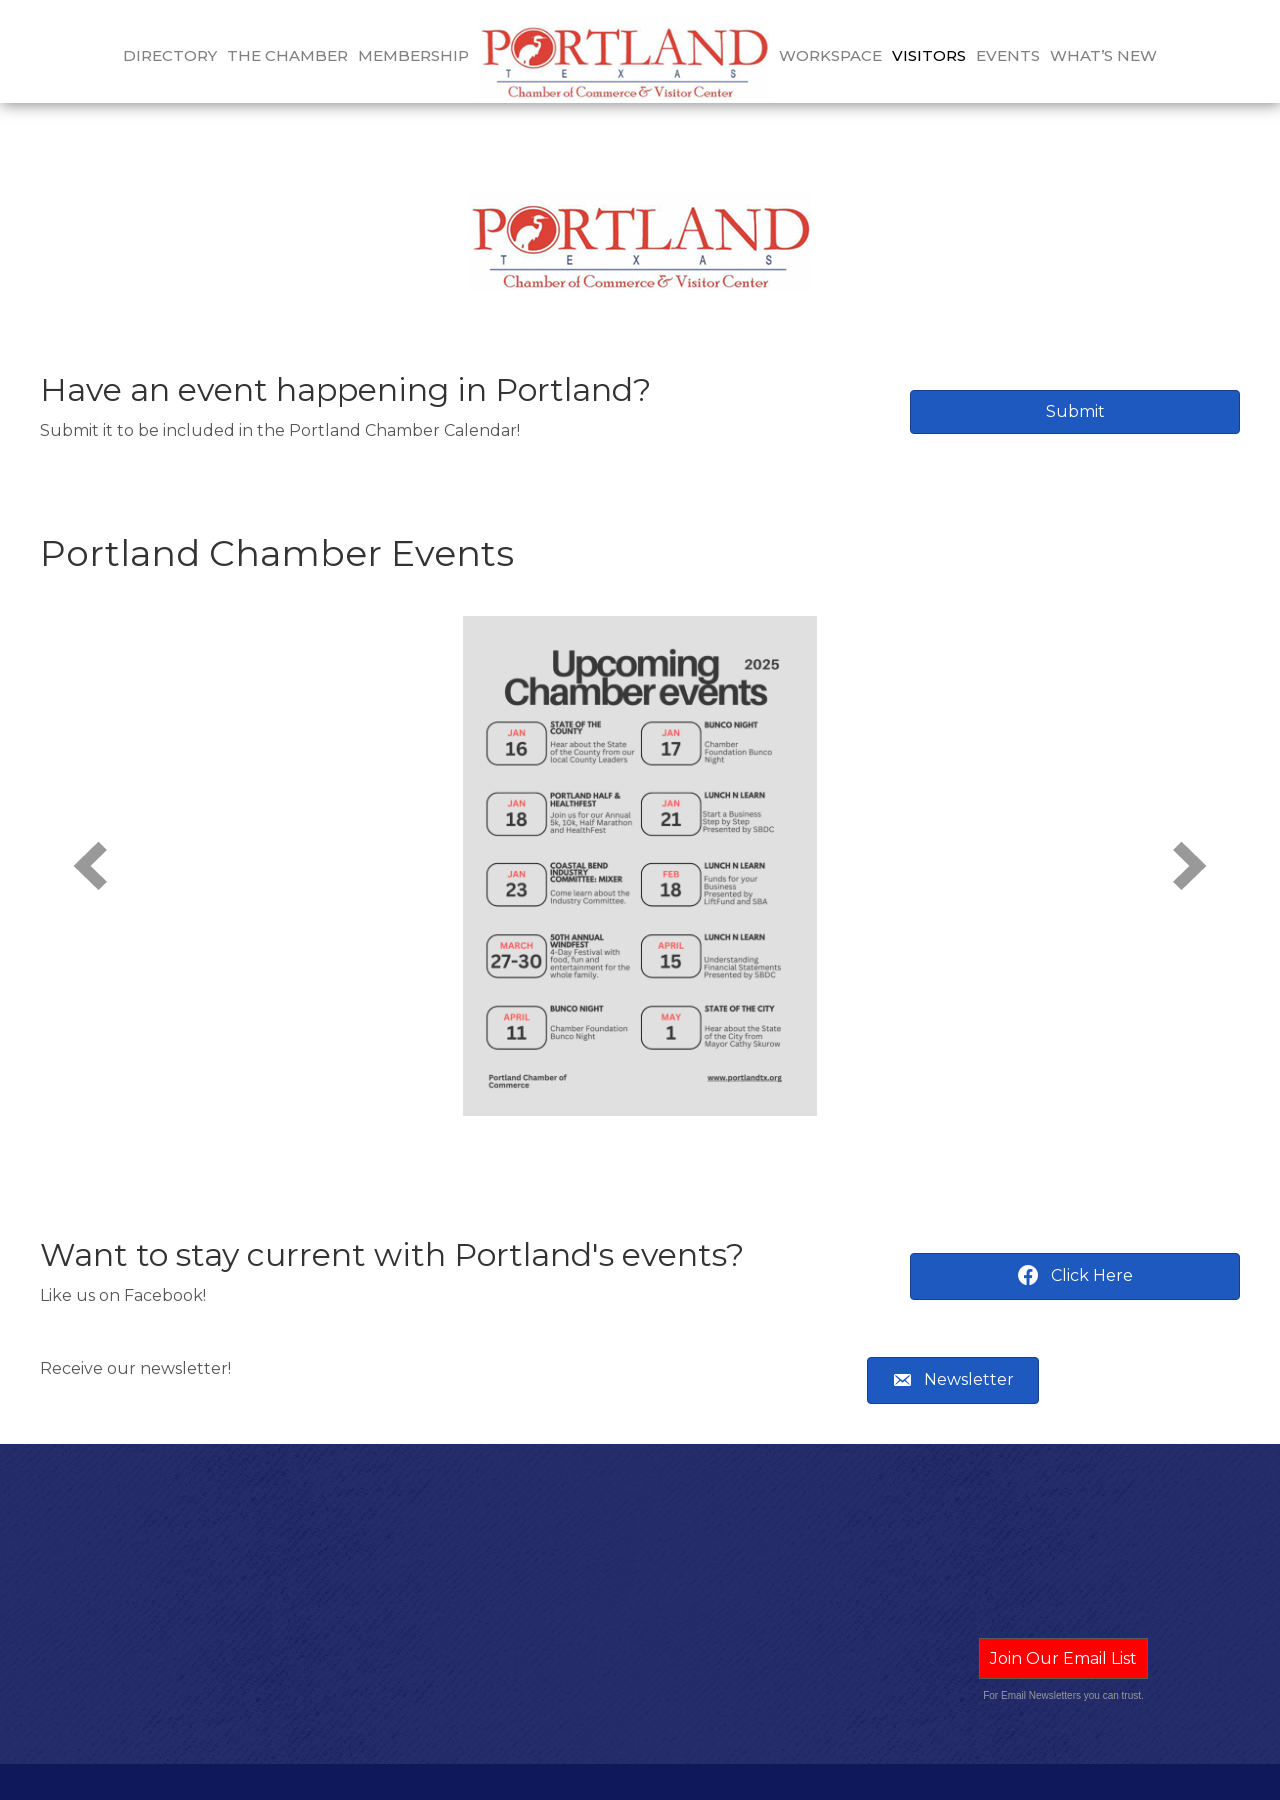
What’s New (1103, 55)
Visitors (929, 55)
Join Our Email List (1063, 1622)
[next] (1190, 829)
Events (1008, 55)
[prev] (90, 829)
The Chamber (287, 55)
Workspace (830, 55)
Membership (413, 55)
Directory (170, 55)
